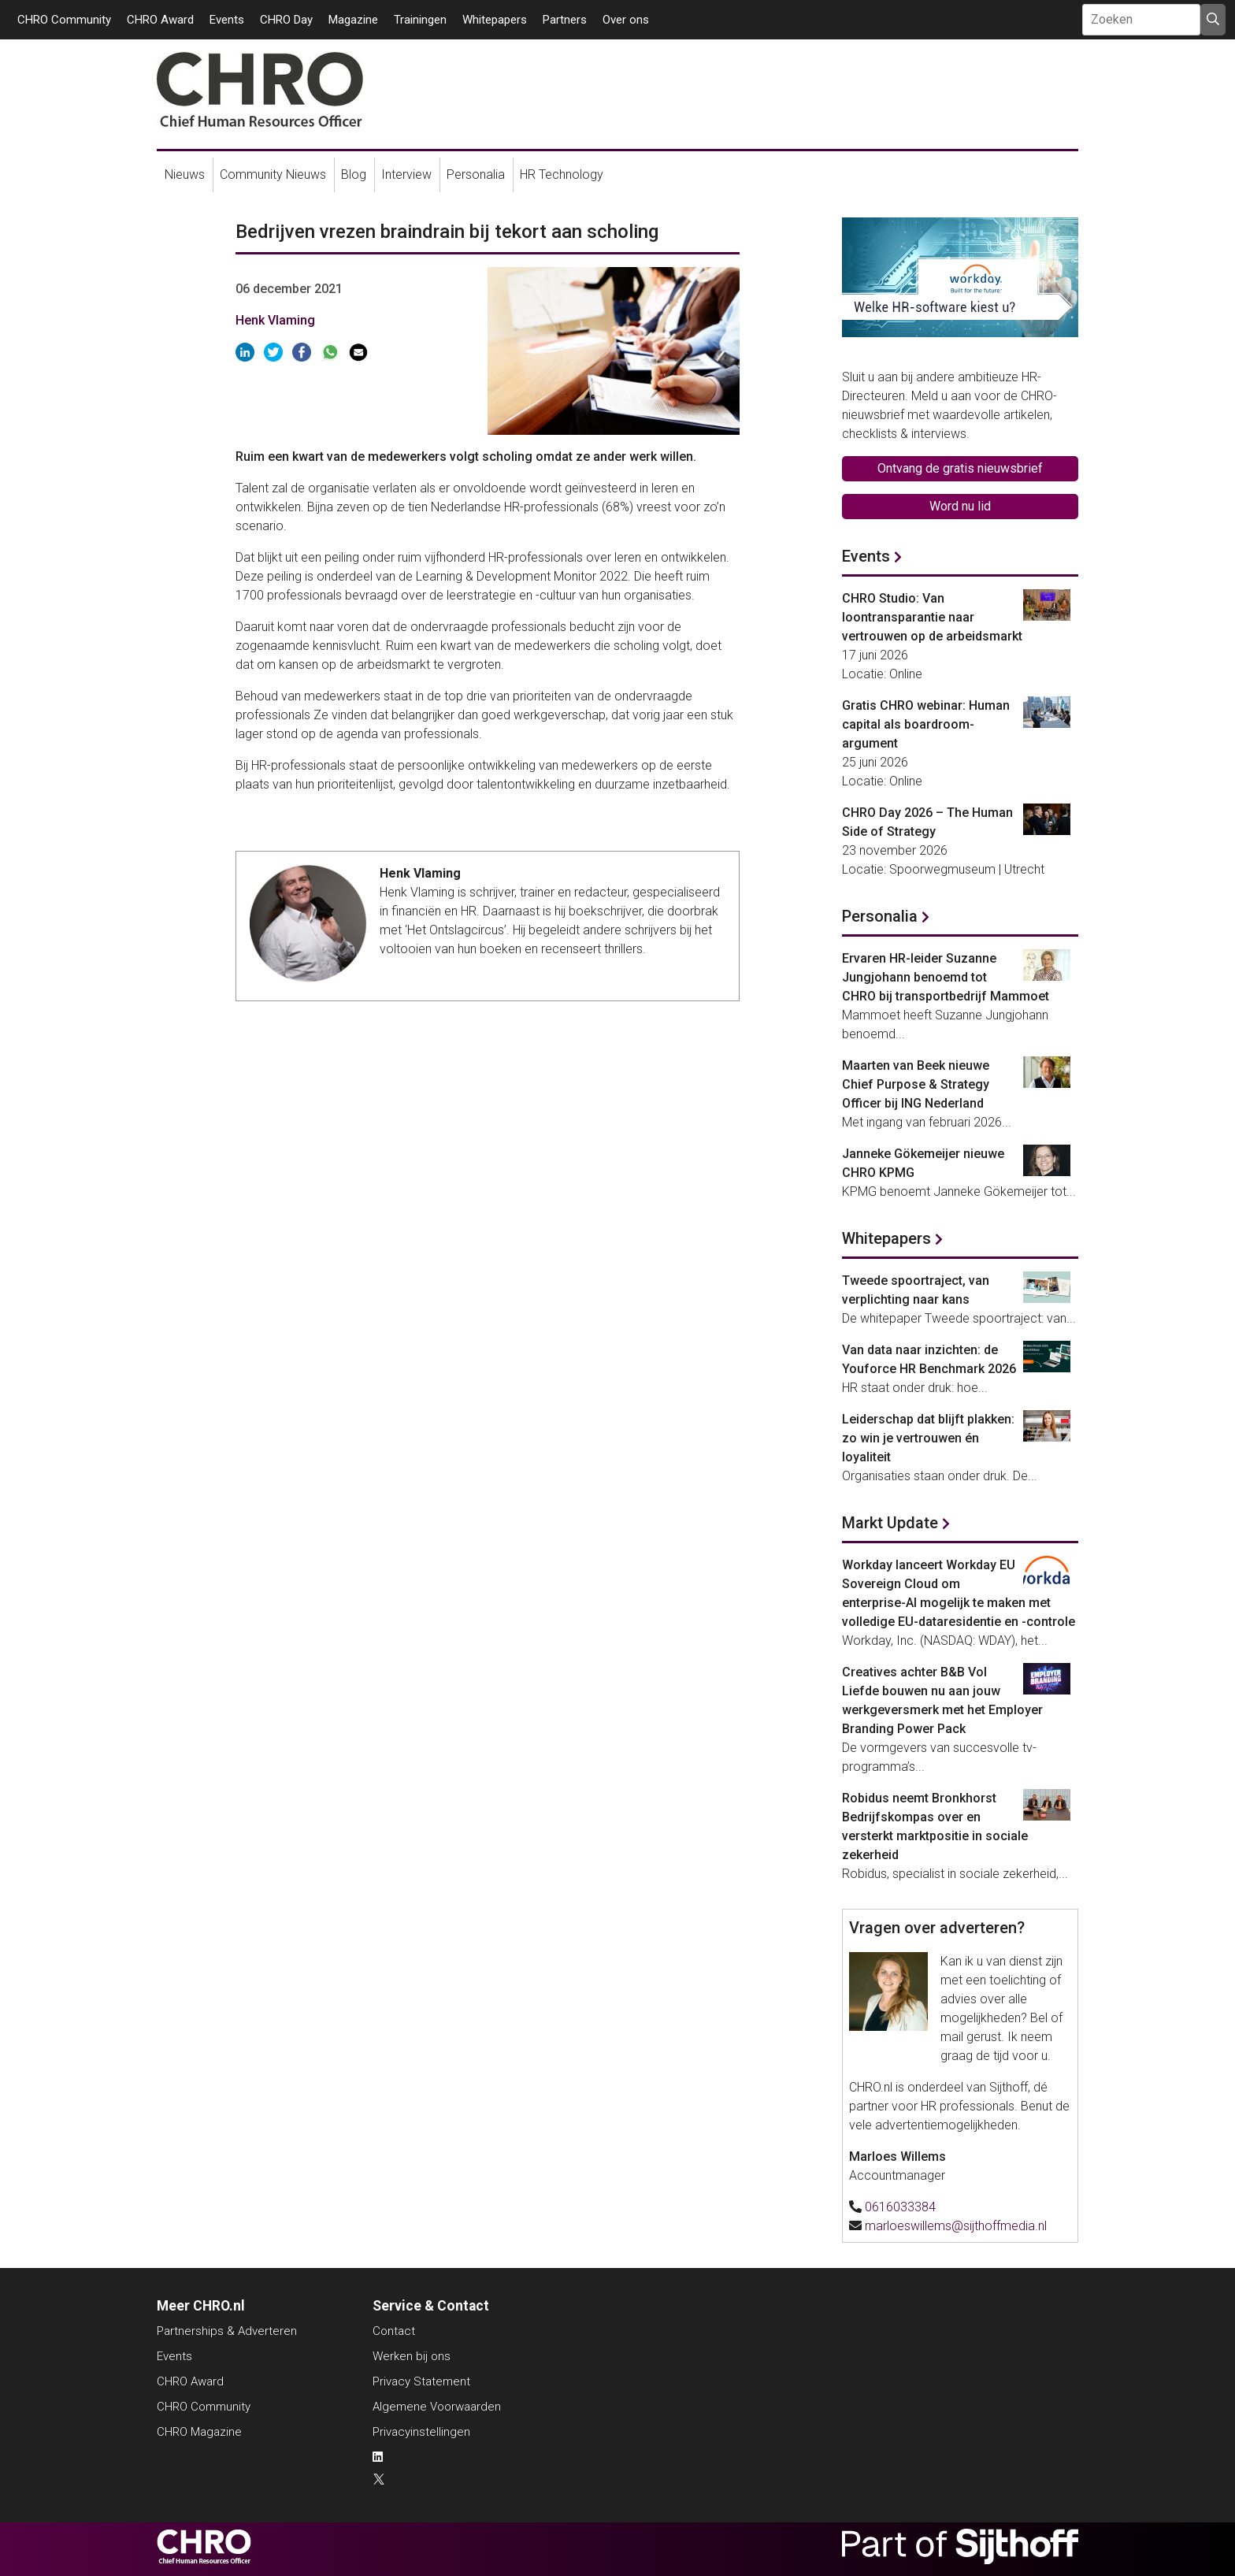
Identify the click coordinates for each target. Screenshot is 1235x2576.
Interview (406, 174)
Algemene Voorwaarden (437, 2407)
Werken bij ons (412, 2356)
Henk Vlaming (275, 320)
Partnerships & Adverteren (227, 2331)
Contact (394, 2331)
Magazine (353, 20)
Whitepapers (494, 20)
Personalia (476, 174)
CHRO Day (286, 20)
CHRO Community (64, 20)
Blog (353, 174)
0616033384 (900, 2206)
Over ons (626, 20)
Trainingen (420, 20)
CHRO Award (160, 20)
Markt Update (890, 1522)
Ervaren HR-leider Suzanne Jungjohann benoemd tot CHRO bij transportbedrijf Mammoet (945, 977)
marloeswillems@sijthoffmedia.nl (956, 2225)
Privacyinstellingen (421, 2432)
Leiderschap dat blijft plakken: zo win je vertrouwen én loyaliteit (928, 1438)
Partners (565, 20)
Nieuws (185, 174)
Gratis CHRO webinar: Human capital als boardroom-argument (926, 724)
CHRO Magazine (199, 2432)
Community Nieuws (273, 174)
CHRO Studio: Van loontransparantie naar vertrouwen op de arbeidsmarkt (932, 617)
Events (227, 20)
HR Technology (561, 174)
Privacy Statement (421, 2381)
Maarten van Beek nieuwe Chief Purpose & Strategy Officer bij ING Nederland (915, 1084)
